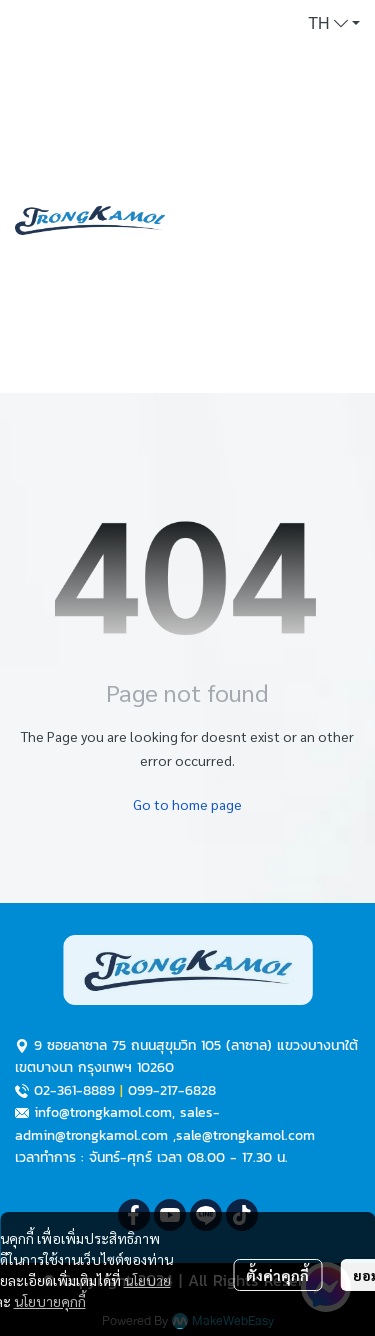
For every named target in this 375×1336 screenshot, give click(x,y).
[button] (334, 24)
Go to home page (187, 804)
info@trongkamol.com (103, 1112)
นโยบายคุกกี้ (50, 1301)
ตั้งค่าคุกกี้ (277, 1275)
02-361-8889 (74, 1090)
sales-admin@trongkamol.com (117, 1123)
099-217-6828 (172, 1090)
